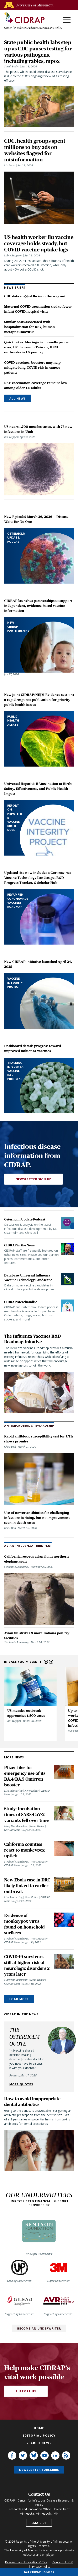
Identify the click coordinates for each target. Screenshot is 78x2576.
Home (39, 2428)
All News (17, 399)
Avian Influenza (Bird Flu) (28, 1546)
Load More (19, 1999)
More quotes (21, 2085)
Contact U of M (62, 2562)
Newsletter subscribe (39, 2470)
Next (51, 1662)
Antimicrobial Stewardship (29, 1426)
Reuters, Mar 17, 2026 (23, 2075)
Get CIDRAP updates (39, 2572)
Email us (39, 2523)
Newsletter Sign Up (33, 1179)
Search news (39, 2443)
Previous (46, 1662)
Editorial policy (39, 2436)
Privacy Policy (41, 2567)
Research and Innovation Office (26, 2562)
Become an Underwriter (39, 2329)
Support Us (26, 2391)
